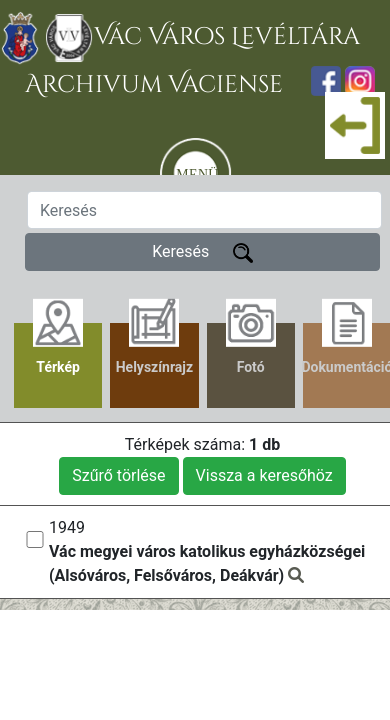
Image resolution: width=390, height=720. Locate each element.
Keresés (202, 252)
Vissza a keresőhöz (264, 475)
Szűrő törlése (118, 475)
